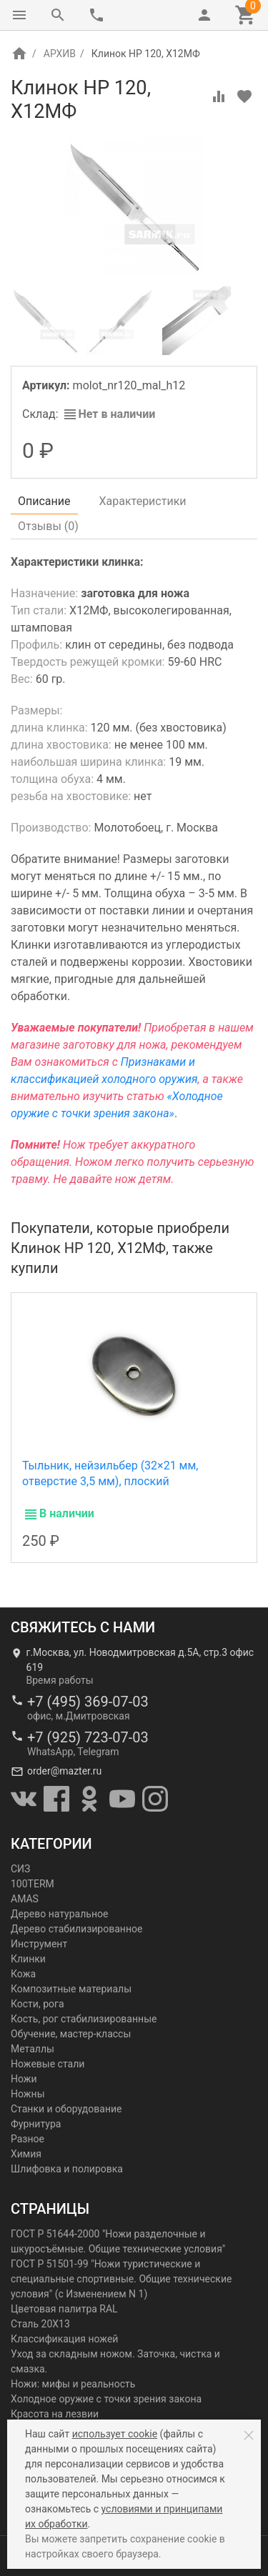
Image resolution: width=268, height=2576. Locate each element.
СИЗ (20, 1868)
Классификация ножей (64, 2339)
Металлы (32, 2049)
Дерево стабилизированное (76, 1929)
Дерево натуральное (59, 1913)
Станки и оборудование (66, 2109)
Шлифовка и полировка (67, 2169)
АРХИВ (60, 53)
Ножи (24, 2079)
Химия (26, 2154)
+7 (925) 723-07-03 (88, 1737)
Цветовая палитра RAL (64, 2309)
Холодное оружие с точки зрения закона (106, 2399)
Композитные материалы (71, 1989)
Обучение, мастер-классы (71, 2034)
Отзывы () (48, 526)
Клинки (28, 1959)
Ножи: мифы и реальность (73, 2384)
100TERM (32, 1883)
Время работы (60, 1680)
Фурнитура (36, 2124)
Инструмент (39, 1944)
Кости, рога (37, 2004)
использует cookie (114, 2434)
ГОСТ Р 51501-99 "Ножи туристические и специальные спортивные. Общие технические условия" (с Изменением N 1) (121, 2279)
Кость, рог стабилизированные (84, 2019)
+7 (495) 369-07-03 (88, 1701)
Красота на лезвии (55, 2414)
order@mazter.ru (64, 1771)
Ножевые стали (47, 2064)
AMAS (25, 1898)
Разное (27, 2139)
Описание (44, 501)
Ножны (28, 2094)
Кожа (23, 1974)
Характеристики (143, 501)
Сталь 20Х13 (40, 2324)
